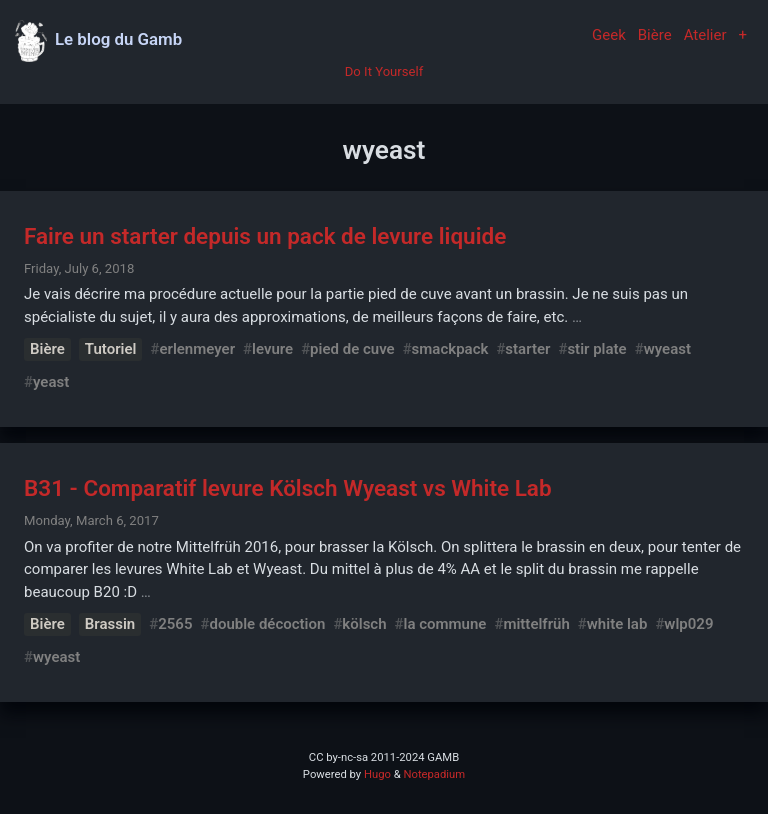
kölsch (364, 624)
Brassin (110, 624)
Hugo (377, 774)
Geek (609, 35)
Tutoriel (111, 349)
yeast (51, 382)
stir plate (596, 349)
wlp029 (688, 624)
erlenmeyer (197, 349)
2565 (175, 624)
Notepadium (434, 774)
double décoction (267, 624)
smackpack (450, 349)
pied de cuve (352, 349)
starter (527, 349)
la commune (445, 624)
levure (272, 349)
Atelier (705, 35)
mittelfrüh (536, 624)
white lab (617, 624)
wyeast (667, 349)
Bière (655, 35)
